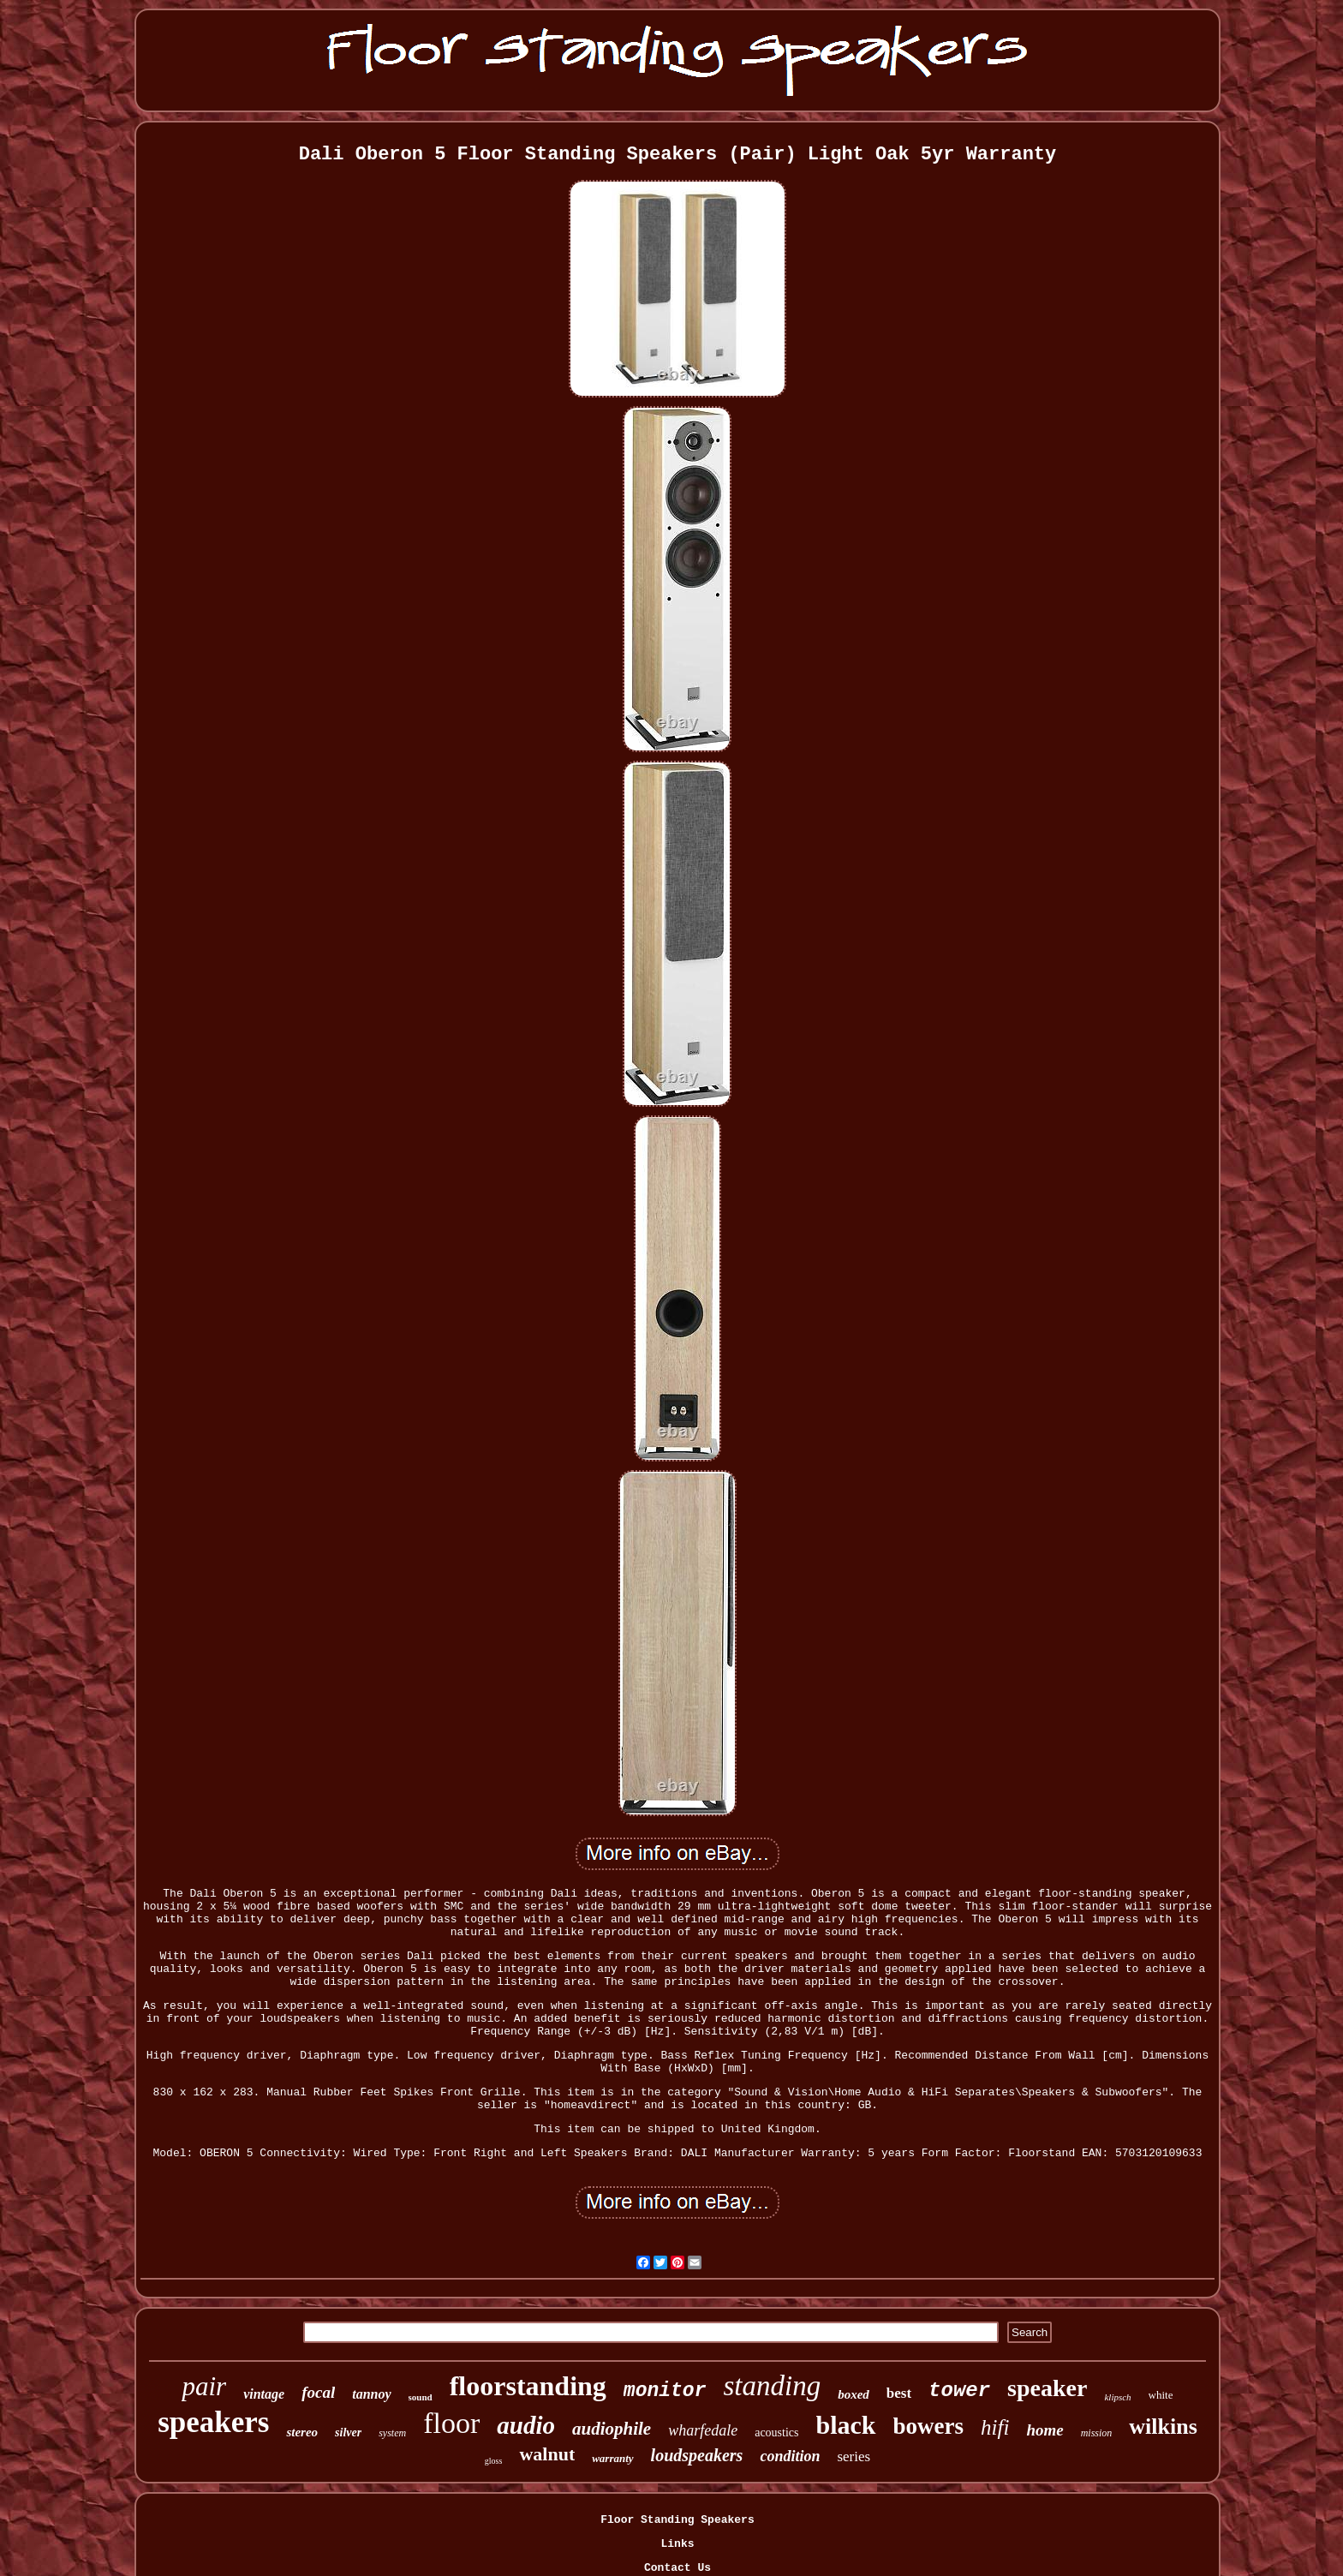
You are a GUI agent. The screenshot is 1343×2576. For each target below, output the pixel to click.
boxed (853, 2394)
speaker (1047, 2388)
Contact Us (677, 2567)
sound (421, 2397)
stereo (302, 2432)
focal (318, 2392)
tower (959, 2390)
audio (526, 2425)
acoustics (776, 2432)
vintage (263, 2394)
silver (348, 2432)
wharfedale (702, 2430)
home (1044, 2430)
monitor (665, 2391)
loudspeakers (697, 2455)
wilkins (1163, 2426)
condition (790, 2456)
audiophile (611, 2428)
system (392, 2433)
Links (677, 2543)
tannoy (371, 2394)
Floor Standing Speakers (677, 2519)
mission (1097, 2433)
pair (204, 2386)
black (846, 2425)
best (898, 2393)
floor (451, 2423)
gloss (494, 2460)
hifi (995, 2427)
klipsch (1117, 2397)
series (853, 2456)
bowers (928, 2426)
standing (772, 2385)
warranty (612, 2458)
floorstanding (528, 2385)
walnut (547, 2454)
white (1161, 2394)
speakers (213, 2422)
